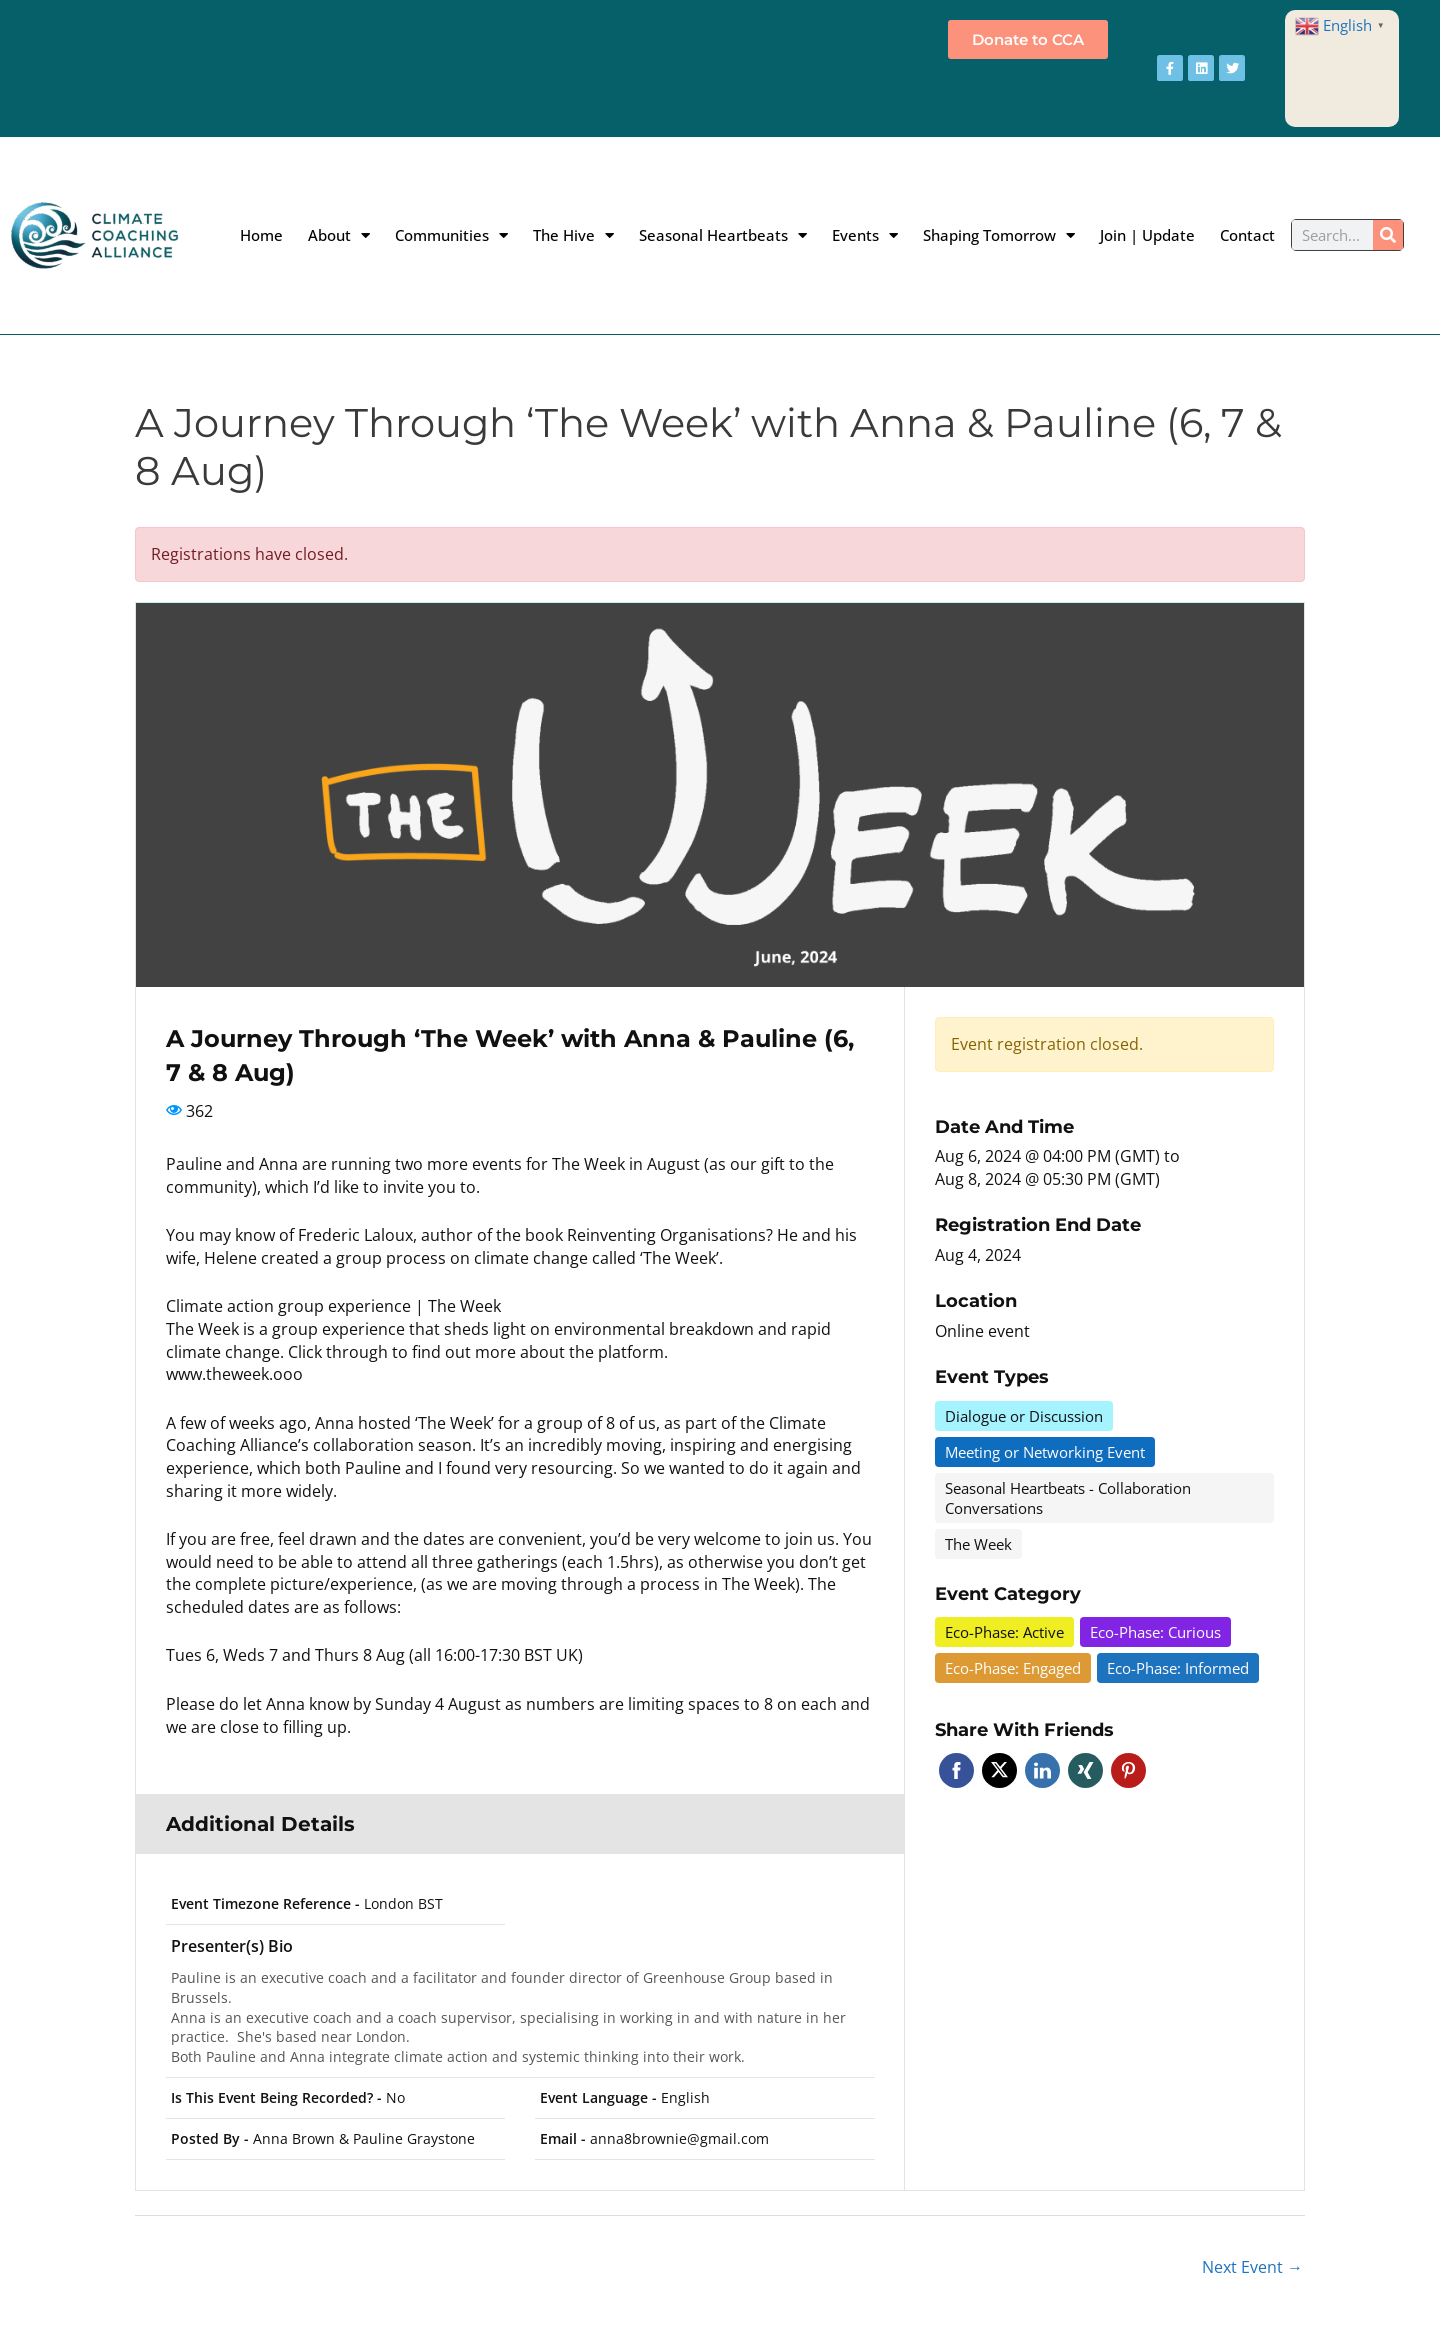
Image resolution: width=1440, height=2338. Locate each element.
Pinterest (1128, 1770)
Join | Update (1147, 235)
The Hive (573, 235)
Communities (451, 235)
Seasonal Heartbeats (723, 235)
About (339, 235)
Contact (1247, 235)
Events (865, 235)
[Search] (1388, 235)
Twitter (999, 1770)
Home (261, 235)
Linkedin (1042, 1770)
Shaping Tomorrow (999, 235)
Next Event (1252, 2267)
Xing (1085, 1770)
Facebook (956, 1770)
